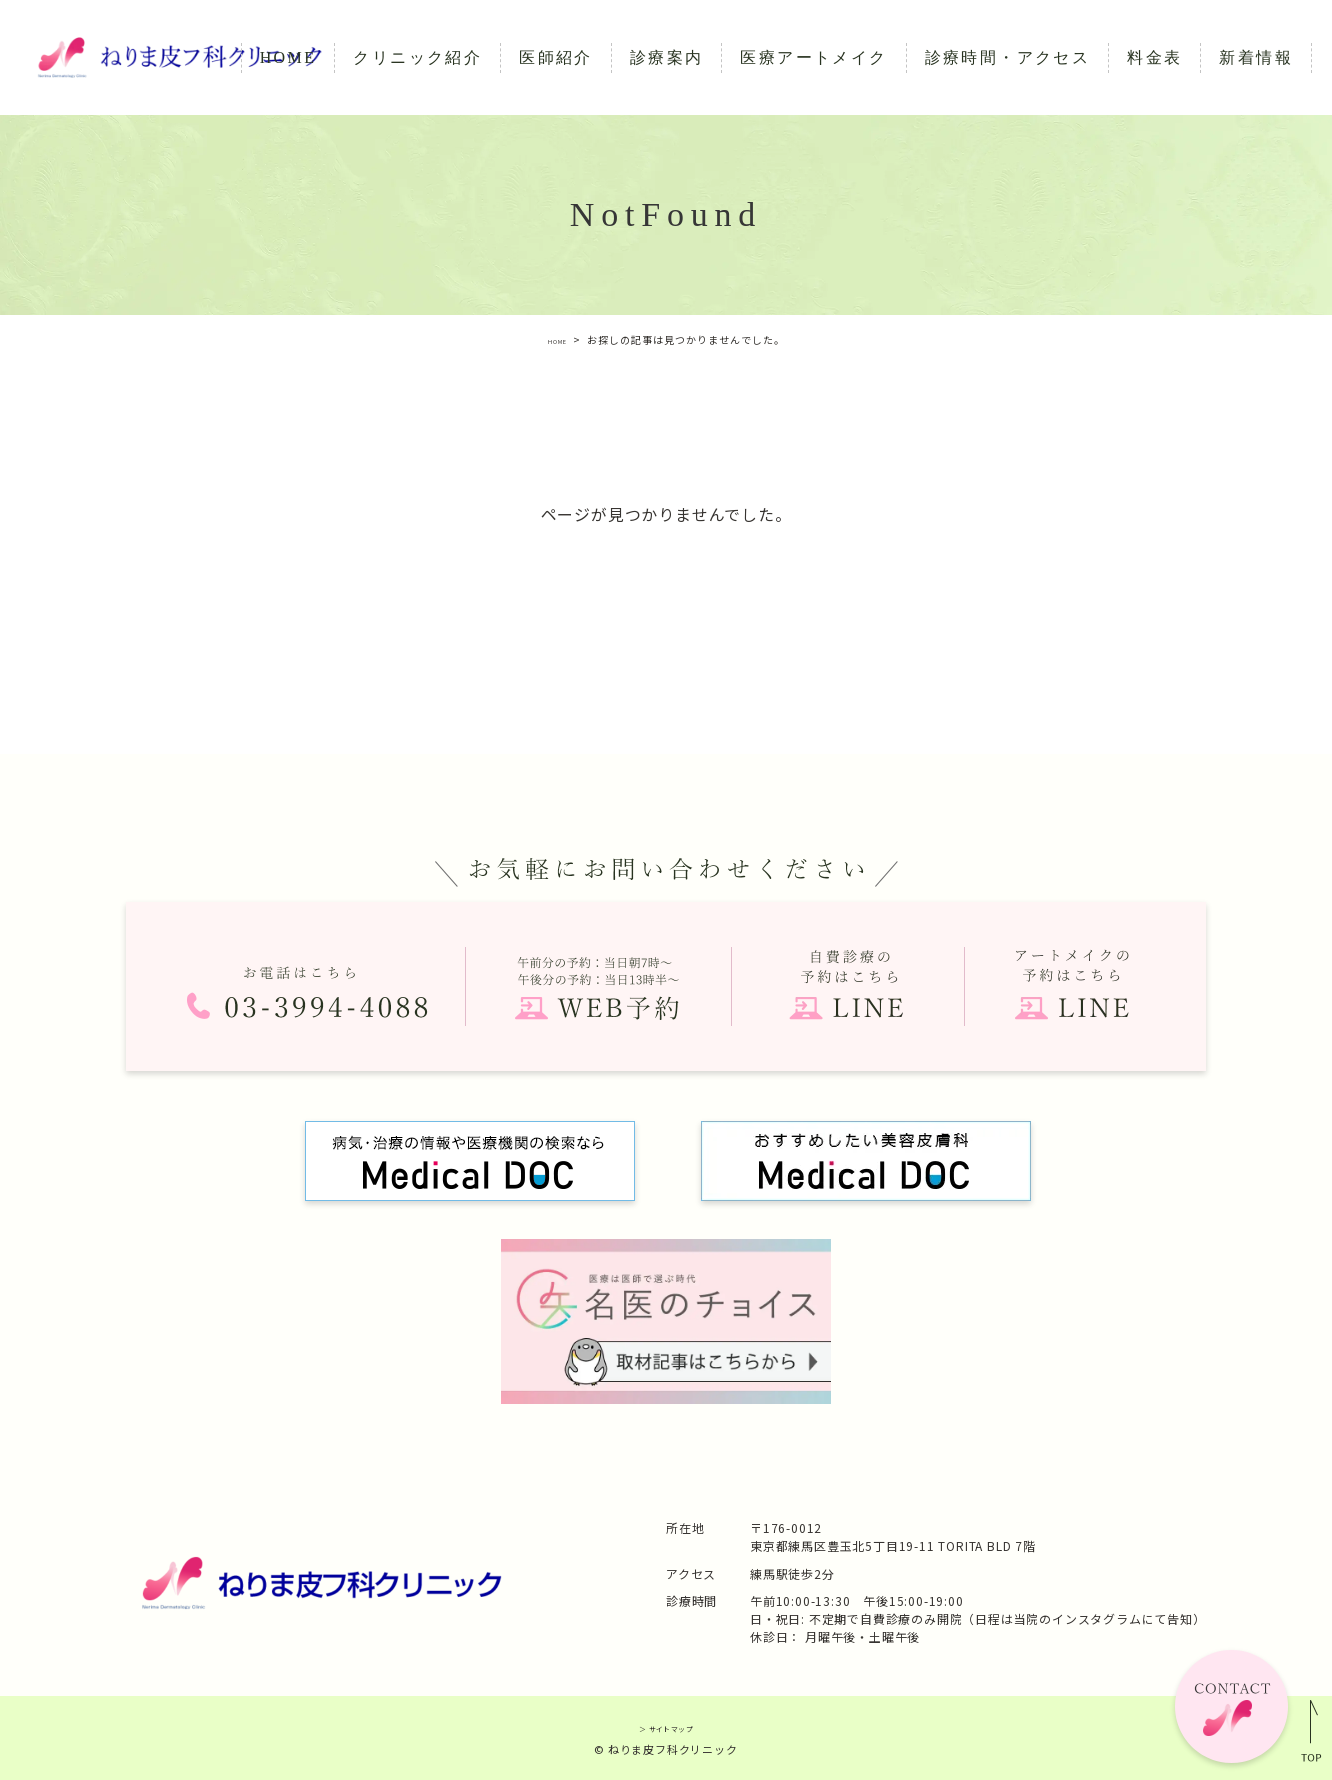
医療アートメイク (813, 57)
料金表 (1154, 57)
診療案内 (667, 57)
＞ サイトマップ (665, 1726)
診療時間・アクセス (1008, 57)
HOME (288, 57)
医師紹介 (556, 57)
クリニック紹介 (417, 57)
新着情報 (1256, 57)
